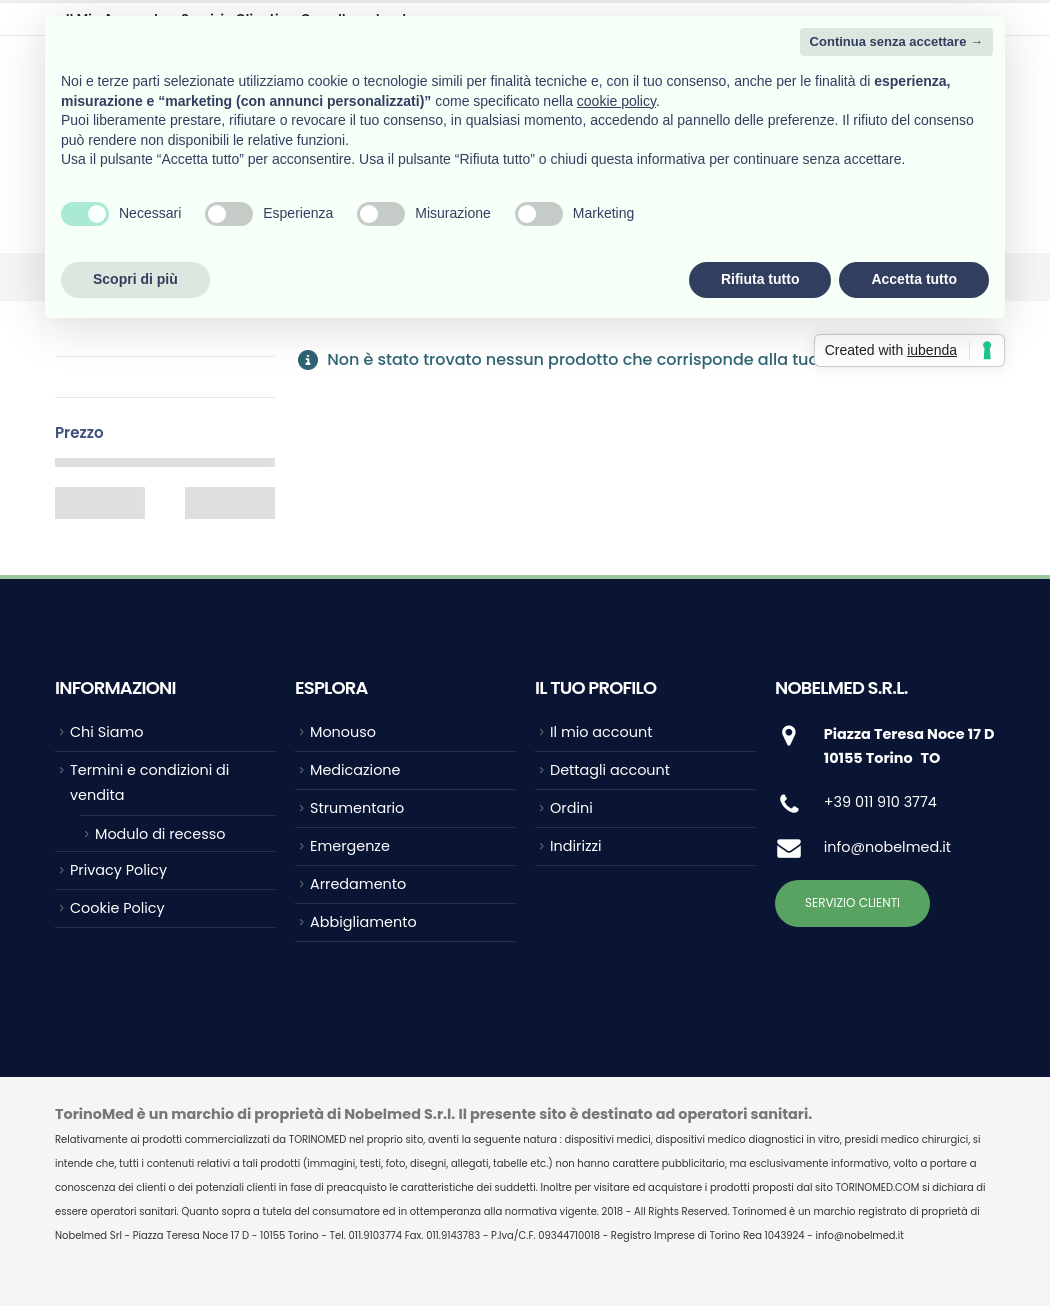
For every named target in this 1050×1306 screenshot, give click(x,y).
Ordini (571, 808)
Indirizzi (576, 846)
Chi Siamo (106, 732)
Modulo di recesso (160, 834)
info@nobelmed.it (887, 847)
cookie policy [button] (616, 101)
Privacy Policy (118, 870)
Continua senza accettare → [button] (896, 41)
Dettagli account (610, 770)
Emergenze (350, 846)
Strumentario (357, 808)
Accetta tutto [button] (914, 279)
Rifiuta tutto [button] (760, 279)
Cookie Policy (117, 908)
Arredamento (358, 884)
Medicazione (355, 770)
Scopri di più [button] (135, 279)
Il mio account (601, 732)
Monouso (343, 732)
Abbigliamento (363, 922)
